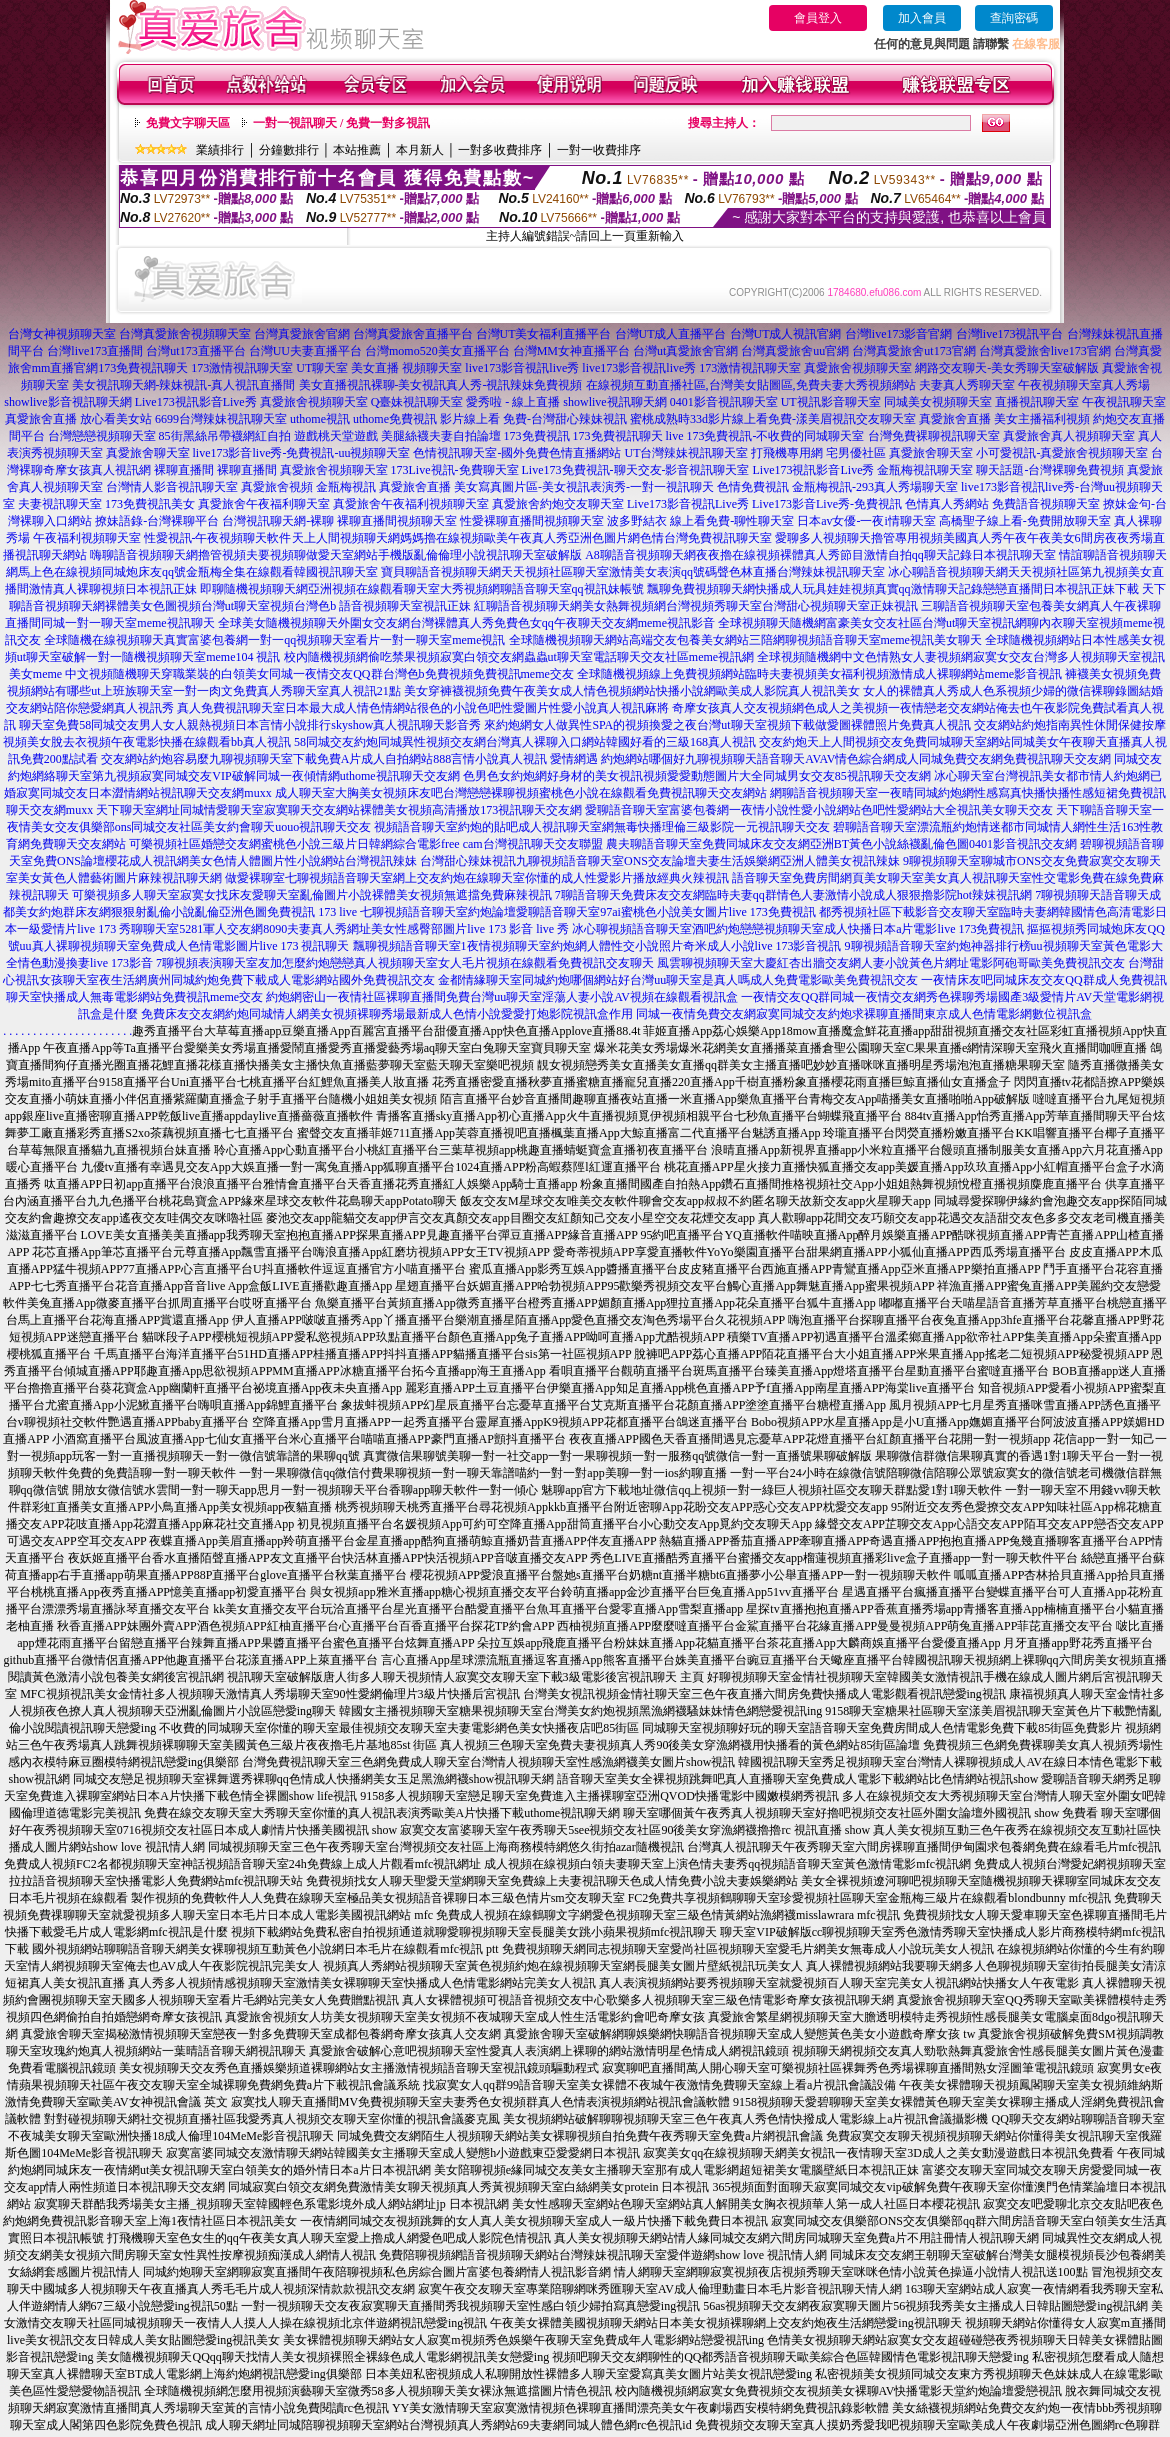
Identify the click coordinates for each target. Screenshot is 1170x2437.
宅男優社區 (856, 453)
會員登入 (818, 18)
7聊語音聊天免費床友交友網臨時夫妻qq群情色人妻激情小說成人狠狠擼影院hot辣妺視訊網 (793, 895)
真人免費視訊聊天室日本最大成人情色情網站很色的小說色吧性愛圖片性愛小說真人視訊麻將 (423, 708)
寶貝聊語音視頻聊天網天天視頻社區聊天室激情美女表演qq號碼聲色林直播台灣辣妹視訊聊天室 (633, 572)
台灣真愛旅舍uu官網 (795, 351)
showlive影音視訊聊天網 (67, 402)
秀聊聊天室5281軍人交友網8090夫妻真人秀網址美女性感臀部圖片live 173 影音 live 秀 (344, 929)
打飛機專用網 (787, 453)
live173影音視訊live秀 (522, 368)
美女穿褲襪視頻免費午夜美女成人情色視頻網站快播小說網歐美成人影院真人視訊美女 (632, 691)
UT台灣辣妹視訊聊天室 (686, 453)
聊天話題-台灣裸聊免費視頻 (1050, 470)
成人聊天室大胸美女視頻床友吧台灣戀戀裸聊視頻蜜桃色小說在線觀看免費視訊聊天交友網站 (521, 793)
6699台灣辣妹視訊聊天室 (221, 419)
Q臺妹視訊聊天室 (417, 402)
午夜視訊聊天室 (1124, 402)
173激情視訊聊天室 (242, 368)
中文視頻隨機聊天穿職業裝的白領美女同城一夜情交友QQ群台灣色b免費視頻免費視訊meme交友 (319, 674)
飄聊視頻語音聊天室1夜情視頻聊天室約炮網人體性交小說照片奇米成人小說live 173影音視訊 (597, 946)
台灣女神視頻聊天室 (62, 334)
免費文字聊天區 (188, 123)
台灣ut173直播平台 (195, 351)
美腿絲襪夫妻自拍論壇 (441, 436)
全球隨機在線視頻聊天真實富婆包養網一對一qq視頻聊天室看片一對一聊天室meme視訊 (274, 640)
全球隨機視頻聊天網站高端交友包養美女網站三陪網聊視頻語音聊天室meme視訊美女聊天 (745, 640)
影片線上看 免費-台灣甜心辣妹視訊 (533, 419)
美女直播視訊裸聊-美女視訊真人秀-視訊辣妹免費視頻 (441, 385)
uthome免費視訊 (395, 419)
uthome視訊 (320, 419)
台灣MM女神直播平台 (571, 351)
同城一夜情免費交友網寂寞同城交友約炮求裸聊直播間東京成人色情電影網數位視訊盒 (864, 1014)
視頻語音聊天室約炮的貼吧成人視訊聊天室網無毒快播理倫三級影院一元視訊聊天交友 (602, 827)
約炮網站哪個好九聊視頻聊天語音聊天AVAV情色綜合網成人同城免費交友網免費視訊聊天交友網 (856, 759)
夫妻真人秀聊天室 (967, 385)
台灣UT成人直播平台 (671, 334)
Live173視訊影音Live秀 (196, 402)
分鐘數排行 (289, 150)
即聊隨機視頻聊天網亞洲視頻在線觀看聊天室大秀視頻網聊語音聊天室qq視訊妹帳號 (422, 589)
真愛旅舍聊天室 (148, 453)
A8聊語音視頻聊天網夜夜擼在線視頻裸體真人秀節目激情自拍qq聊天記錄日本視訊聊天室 (820, 555)
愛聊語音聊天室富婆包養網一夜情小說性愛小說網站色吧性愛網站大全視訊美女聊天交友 (819, 810)
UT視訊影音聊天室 (831, 402)
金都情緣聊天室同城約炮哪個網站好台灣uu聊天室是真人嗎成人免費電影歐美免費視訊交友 (678, 980)
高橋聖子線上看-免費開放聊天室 (1025, 521)
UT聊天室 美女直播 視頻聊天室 (379, 368)
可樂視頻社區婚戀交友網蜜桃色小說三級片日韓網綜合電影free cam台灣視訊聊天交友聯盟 (366, 844)
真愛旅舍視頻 (277, 487)
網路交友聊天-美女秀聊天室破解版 (1007, 368)
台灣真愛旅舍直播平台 (413, 334)
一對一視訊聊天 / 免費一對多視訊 (341, 123)
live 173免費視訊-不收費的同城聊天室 (765, 436)
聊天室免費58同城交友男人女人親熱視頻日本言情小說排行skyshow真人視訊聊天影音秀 (250, 725)
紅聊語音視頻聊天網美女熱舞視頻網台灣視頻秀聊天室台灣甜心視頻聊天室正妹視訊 (696, 606)
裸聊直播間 (184, 470)
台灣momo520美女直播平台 (437, 351)
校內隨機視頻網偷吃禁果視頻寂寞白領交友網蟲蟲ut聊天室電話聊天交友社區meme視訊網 (519, 657)
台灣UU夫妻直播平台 (305, 351)
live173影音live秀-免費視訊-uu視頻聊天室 (302, 453)
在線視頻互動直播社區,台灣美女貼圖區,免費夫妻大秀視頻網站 (751, 385)
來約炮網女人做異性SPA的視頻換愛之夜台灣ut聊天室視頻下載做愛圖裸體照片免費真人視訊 (727, 725)
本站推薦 (357, 150)
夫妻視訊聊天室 (60, 504)
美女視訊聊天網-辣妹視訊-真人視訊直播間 (184, 385)
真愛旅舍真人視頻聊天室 (1069, 436)
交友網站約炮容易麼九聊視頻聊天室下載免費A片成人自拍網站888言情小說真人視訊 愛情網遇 (350, 759)
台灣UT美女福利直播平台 (544, 334)
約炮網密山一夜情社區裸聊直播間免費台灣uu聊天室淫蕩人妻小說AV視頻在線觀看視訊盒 (502, 997)
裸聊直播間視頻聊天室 (397, 521)
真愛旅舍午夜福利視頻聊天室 (411, 504)
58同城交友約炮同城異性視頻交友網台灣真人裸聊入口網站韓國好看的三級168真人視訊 (525, 742)
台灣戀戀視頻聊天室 (102, 436)
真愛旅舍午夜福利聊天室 (264, 504)
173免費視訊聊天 (143, 368)
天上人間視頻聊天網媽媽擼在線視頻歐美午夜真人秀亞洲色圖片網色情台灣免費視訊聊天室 (532, 538)
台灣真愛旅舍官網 (302, 334)
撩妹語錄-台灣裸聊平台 (157, 521)
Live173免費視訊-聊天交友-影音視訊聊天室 (636, 470)
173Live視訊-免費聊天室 (455, 470)
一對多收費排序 (500, 150)
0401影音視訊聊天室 (724, 402)
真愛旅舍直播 (41, 419)
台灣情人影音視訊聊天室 (172, 487)
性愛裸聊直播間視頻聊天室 (532, 521)
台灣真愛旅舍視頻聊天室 (185, 334)
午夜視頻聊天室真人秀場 (1084, 385)
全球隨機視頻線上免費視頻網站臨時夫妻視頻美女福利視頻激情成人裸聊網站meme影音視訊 (819, 674)
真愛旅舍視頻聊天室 (858, 368)
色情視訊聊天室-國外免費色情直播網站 (517, 453)
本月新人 (420, 150)
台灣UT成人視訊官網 (786, 334)
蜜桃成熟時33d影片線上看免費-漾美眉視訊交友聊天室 (773, 419)
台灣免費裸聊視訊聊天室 (934, 436)
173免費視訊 (537, 436)
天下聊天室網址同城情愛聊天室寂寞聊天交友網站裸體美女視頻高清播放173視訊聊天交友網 (339, 810)
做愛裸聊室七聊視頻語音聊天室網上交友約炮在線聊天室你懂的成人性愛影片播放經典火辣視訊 (477, 878)
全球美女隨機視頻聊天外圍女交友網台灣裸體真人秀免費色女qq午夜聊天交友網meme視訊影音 (466, 623)
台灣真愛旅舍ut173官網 (913, 351)
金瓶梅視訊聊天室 (925, 470)
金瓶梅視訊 (346, 487)
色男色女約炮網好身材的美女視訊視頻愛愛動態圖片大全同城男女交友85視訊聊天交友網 (697, 776)
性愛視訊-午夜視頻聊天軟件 (218, 538)
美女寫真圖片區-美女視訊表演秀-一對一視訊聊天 (584, 487)
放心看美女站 (116, 419)
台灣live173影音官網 (899, 334)
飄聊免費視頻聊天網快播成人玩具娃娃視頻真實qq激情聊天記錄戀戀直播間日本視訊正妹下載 (893, 589)
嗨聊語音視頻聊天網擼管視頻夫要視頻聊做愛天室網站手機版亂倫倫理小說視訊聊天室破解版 (336, 555)
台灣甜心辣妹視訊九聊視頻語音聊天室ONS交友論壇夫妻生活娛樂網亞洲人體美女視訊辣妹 (660, 861)
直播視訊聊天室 (1037, 402)
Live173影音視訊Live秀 (688, 504)
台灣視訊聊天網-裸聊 (278, 521)
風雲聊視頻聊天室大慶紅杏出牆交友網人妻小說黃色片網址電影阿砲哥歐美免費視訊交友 (891, 963)
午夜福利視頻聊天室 (87, 538)
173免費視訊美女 (150, 504)
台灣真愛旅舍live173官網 (1045, 351)
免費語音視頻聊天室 (1046, 504)
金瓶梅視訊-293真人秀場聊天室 (875, 487)
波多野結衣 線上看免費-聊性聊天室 (700, 521)
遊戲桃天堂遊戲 (336, 436)
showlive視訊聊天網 (614, 402)
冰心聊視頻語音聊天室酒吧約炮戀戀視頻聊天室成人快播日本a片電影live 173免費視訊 (798, 929)
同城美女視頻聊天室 (938, 402)
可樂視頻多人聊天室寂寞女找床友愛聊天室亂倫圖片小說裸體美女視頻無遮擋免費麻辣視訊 (312, 895)
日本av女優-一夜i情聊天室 (866, 521)
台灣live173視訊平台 (1010, 334)
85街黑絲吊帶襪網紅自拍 (225, 436)
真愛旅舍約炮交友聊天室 (558, 504)
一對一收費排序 (599, 150)
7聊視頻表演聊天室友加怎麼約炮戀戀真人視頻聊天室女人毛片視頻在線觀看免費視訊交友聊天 (405, 963)
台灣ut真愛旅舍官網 (685, 351)
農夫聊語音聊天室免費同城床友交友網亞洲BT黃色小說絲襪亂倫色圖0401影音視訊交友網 (841, 844)
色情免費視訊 (753, 487)
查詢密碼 (1014, 18)
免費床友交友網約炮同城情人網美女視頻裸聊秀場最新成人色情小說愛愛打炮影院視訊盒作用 (387, 1014)
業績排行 (220, 150)
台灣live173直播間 (95, 351)
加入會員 (922, 18)
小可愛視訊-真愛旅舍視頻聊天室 (1062, 453)
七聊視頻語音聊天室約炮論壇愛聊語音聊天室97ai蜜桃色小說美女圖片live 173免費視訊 (588, 912)
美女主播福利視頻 (1042, 419)
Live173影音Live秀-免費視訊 (827, 504)
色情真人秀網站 (947, 504)
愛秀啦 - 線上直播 (513, 402)
